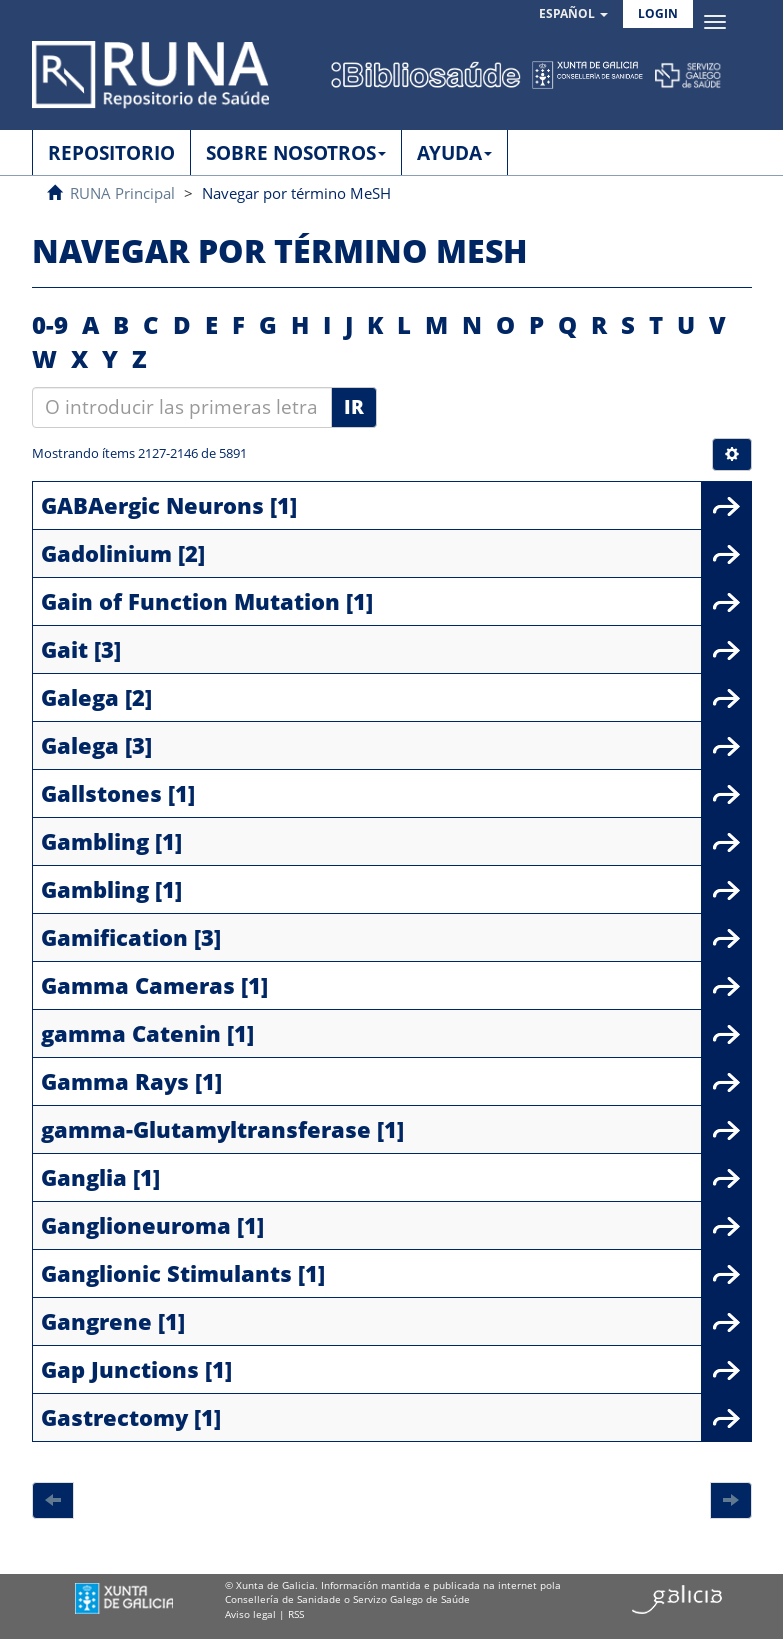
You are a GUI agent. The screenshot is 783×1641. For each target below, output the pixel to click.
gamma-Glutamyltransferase (206, 1129)
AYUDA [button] (454, 153)
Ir (354, 407)
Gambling (95, 841)
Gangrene (96, 1321)
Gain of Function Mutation (190, 601)
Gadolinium (106, 553)
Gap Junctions (120, 1369)
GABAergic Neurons (152, 505)
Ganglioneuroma (136, 1225)
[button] (573, 14)
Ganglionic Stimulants (166, 1273)
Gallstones (101, 793)
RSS (296, 1614)
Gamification (114, 937)
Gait (64, 649)
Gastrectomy (114, 1417)
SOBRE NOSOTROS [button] (296, 153)
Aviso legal (250, 1614)
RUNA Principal (122, 193)
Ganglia (84, 1177)
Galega (80, 697)
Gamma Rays (115, 1081)
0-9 (50, 324)
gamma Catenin (131, 1033)
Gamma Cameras (138, 985)
